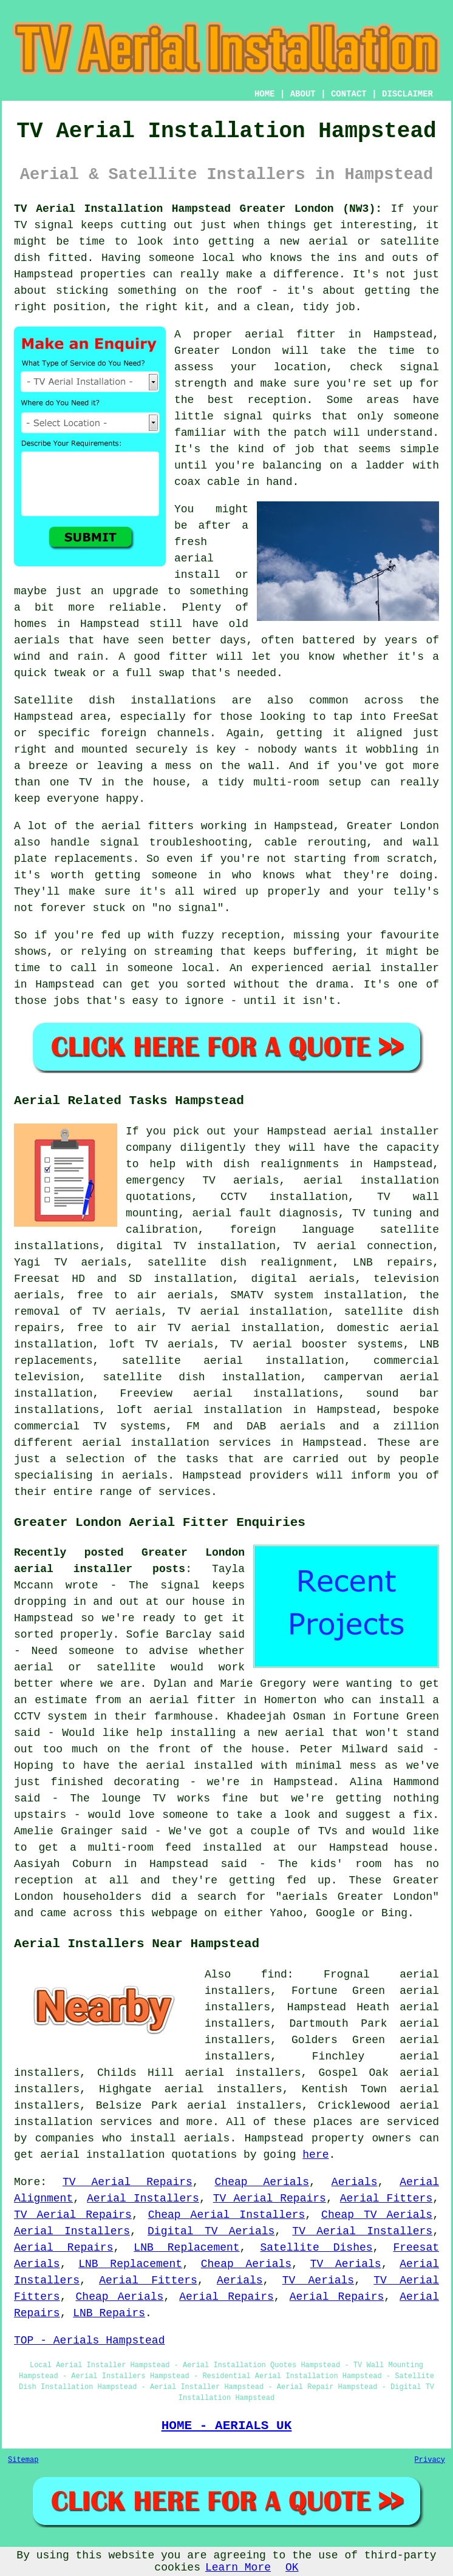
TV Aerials (345, 2264)
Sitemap (23, 2460)
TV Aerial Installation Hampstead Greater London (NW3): (198, 209)
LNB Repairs (109, 2313)
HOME (264, 94)
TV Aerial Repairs (127, 2182)
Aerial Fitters (386, 2198)
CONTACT (349, 94)
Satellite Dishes (316, 2248)
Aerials (355, 2182)
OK (292, 2567)
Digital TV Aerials (211, 2231)
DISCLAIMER (407, 94)
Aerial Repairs (63, 2248)
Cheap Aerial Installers (226, 2215)
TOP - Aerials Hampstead (89, 2340)
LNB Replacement (186, 2248)
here (315, 2155)
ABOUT (303, 94)
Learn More (238, 2567)
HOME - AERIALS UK (227, 2425)
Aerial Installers (143, 2198)
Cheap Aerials (262, 2182)
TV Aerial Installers (362, 2231)
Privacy (430, 2460)
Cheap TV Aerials (376, 2215)
